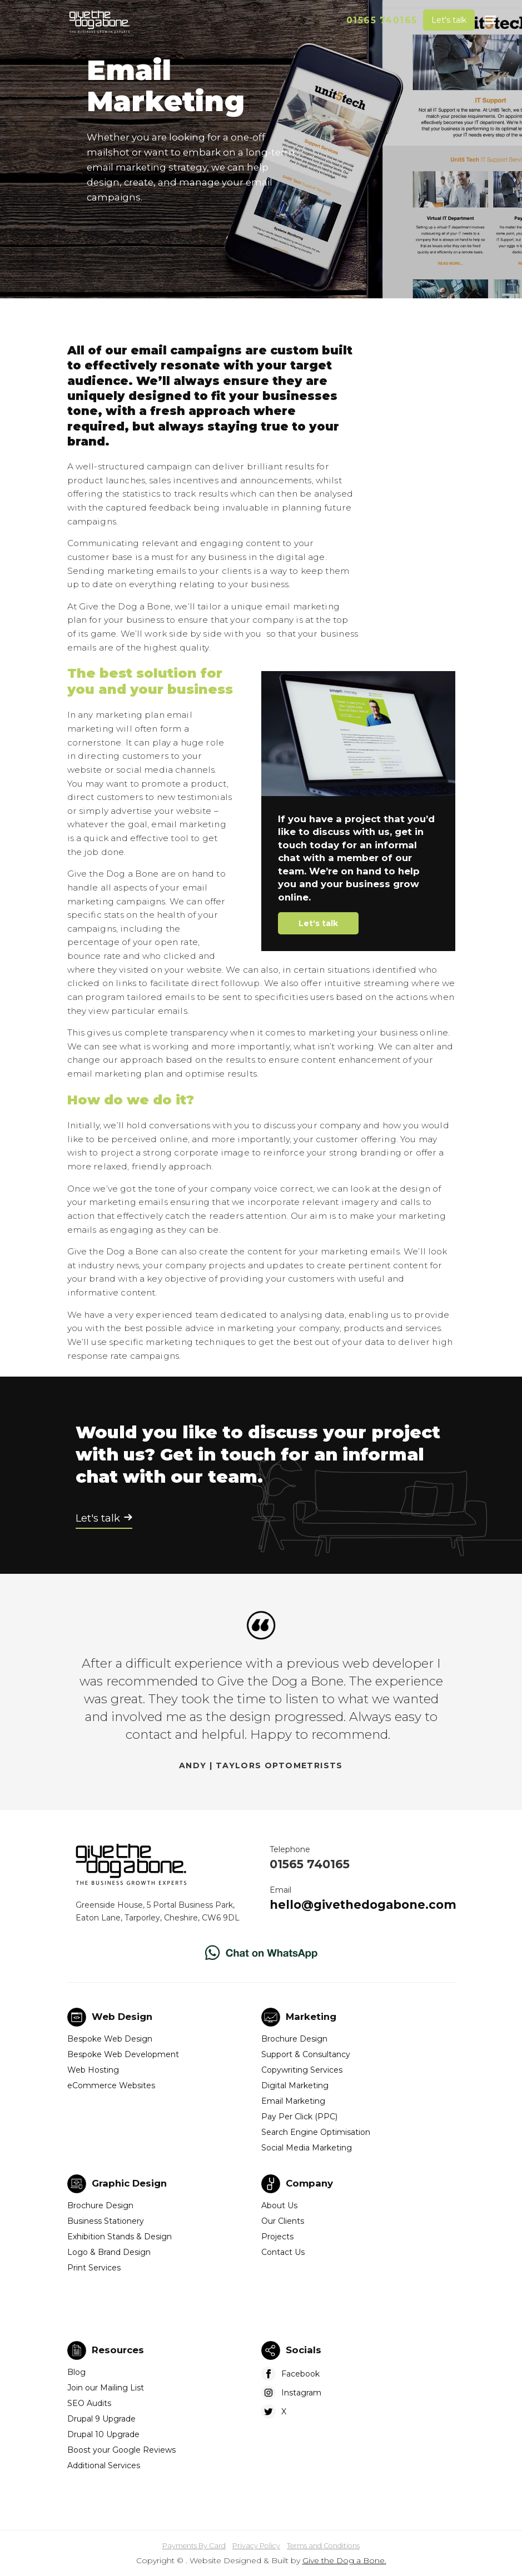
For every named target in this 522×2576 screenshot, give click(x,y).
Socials (303, 2349)
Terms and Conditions (323, 2546)
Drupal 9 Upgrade (101, 2419)
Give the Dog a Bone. (344, 2560)
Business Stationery (105, 2221)
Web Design (122, 2016)
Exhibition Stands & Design (119, 2237)
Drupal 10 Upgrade (103, 2434)
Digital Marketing (295, 2085)
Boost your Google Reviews (121, 2450)
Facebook (300, 2374)
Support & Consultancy (305, 2054)
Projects (277, 2237)
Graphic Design (129, 2183)
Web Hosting (93, 2070)
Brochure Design (294, 2039)
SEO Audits (89, 2403)
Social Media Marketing (306, 2148)
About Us (279, 2205)
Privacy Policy (256, 2546)
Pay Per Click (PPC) (299, 2117)
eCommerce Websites (111, 2085)
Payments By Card (194, 2546)
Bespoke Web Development (123, 2054)
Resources (118, 2349)
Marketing (311, 2016)
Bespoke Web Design (109, 2039)
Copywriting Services (301, 2070)
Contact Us (283, 2252)
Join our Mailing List (105, 2388)
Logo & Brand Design (109, 2252)
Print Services (94, 2268)
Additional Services (103, 2465)
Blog (76, 2372)
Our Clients (282, 2221)
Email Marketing (293, 2101)
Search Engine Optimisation (315, 2132)
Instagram (301, 2393)
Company (309, 2183)
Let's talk (448, 20)
